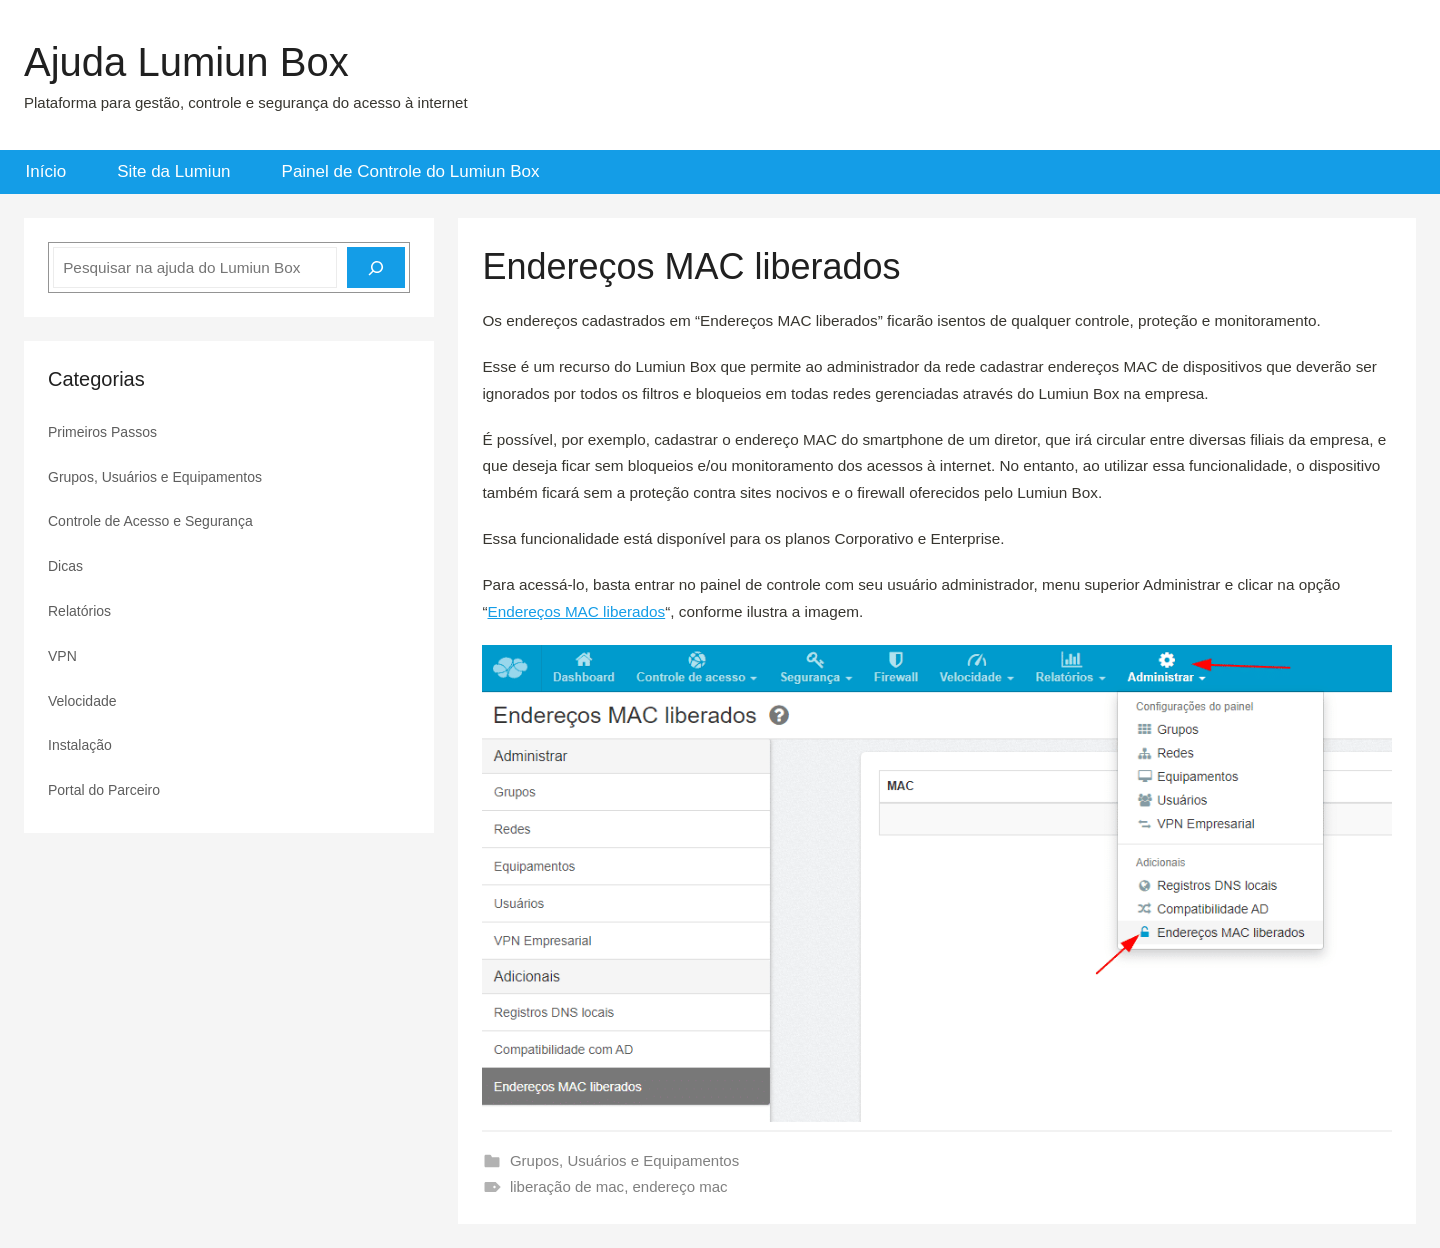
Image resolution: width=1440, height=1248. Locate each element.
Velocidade (82, 701)
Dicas (65, 566)
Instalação (80, 745)
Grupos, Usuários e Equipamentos (624, 1160)
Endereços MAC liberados (577, 611)
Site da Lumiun (173, 171)
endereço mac (679, 1186)
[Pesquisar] (376, 267)
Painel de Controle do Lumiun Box (411, 171)
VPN (62, 656)
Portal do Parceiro (104, 790)
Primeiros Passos (102, 432)
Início (46, 171)
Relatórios (79, 611)
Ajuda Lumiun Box (186, 62)
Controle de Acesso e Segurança (150, 521)
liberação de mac (567, 1186)
